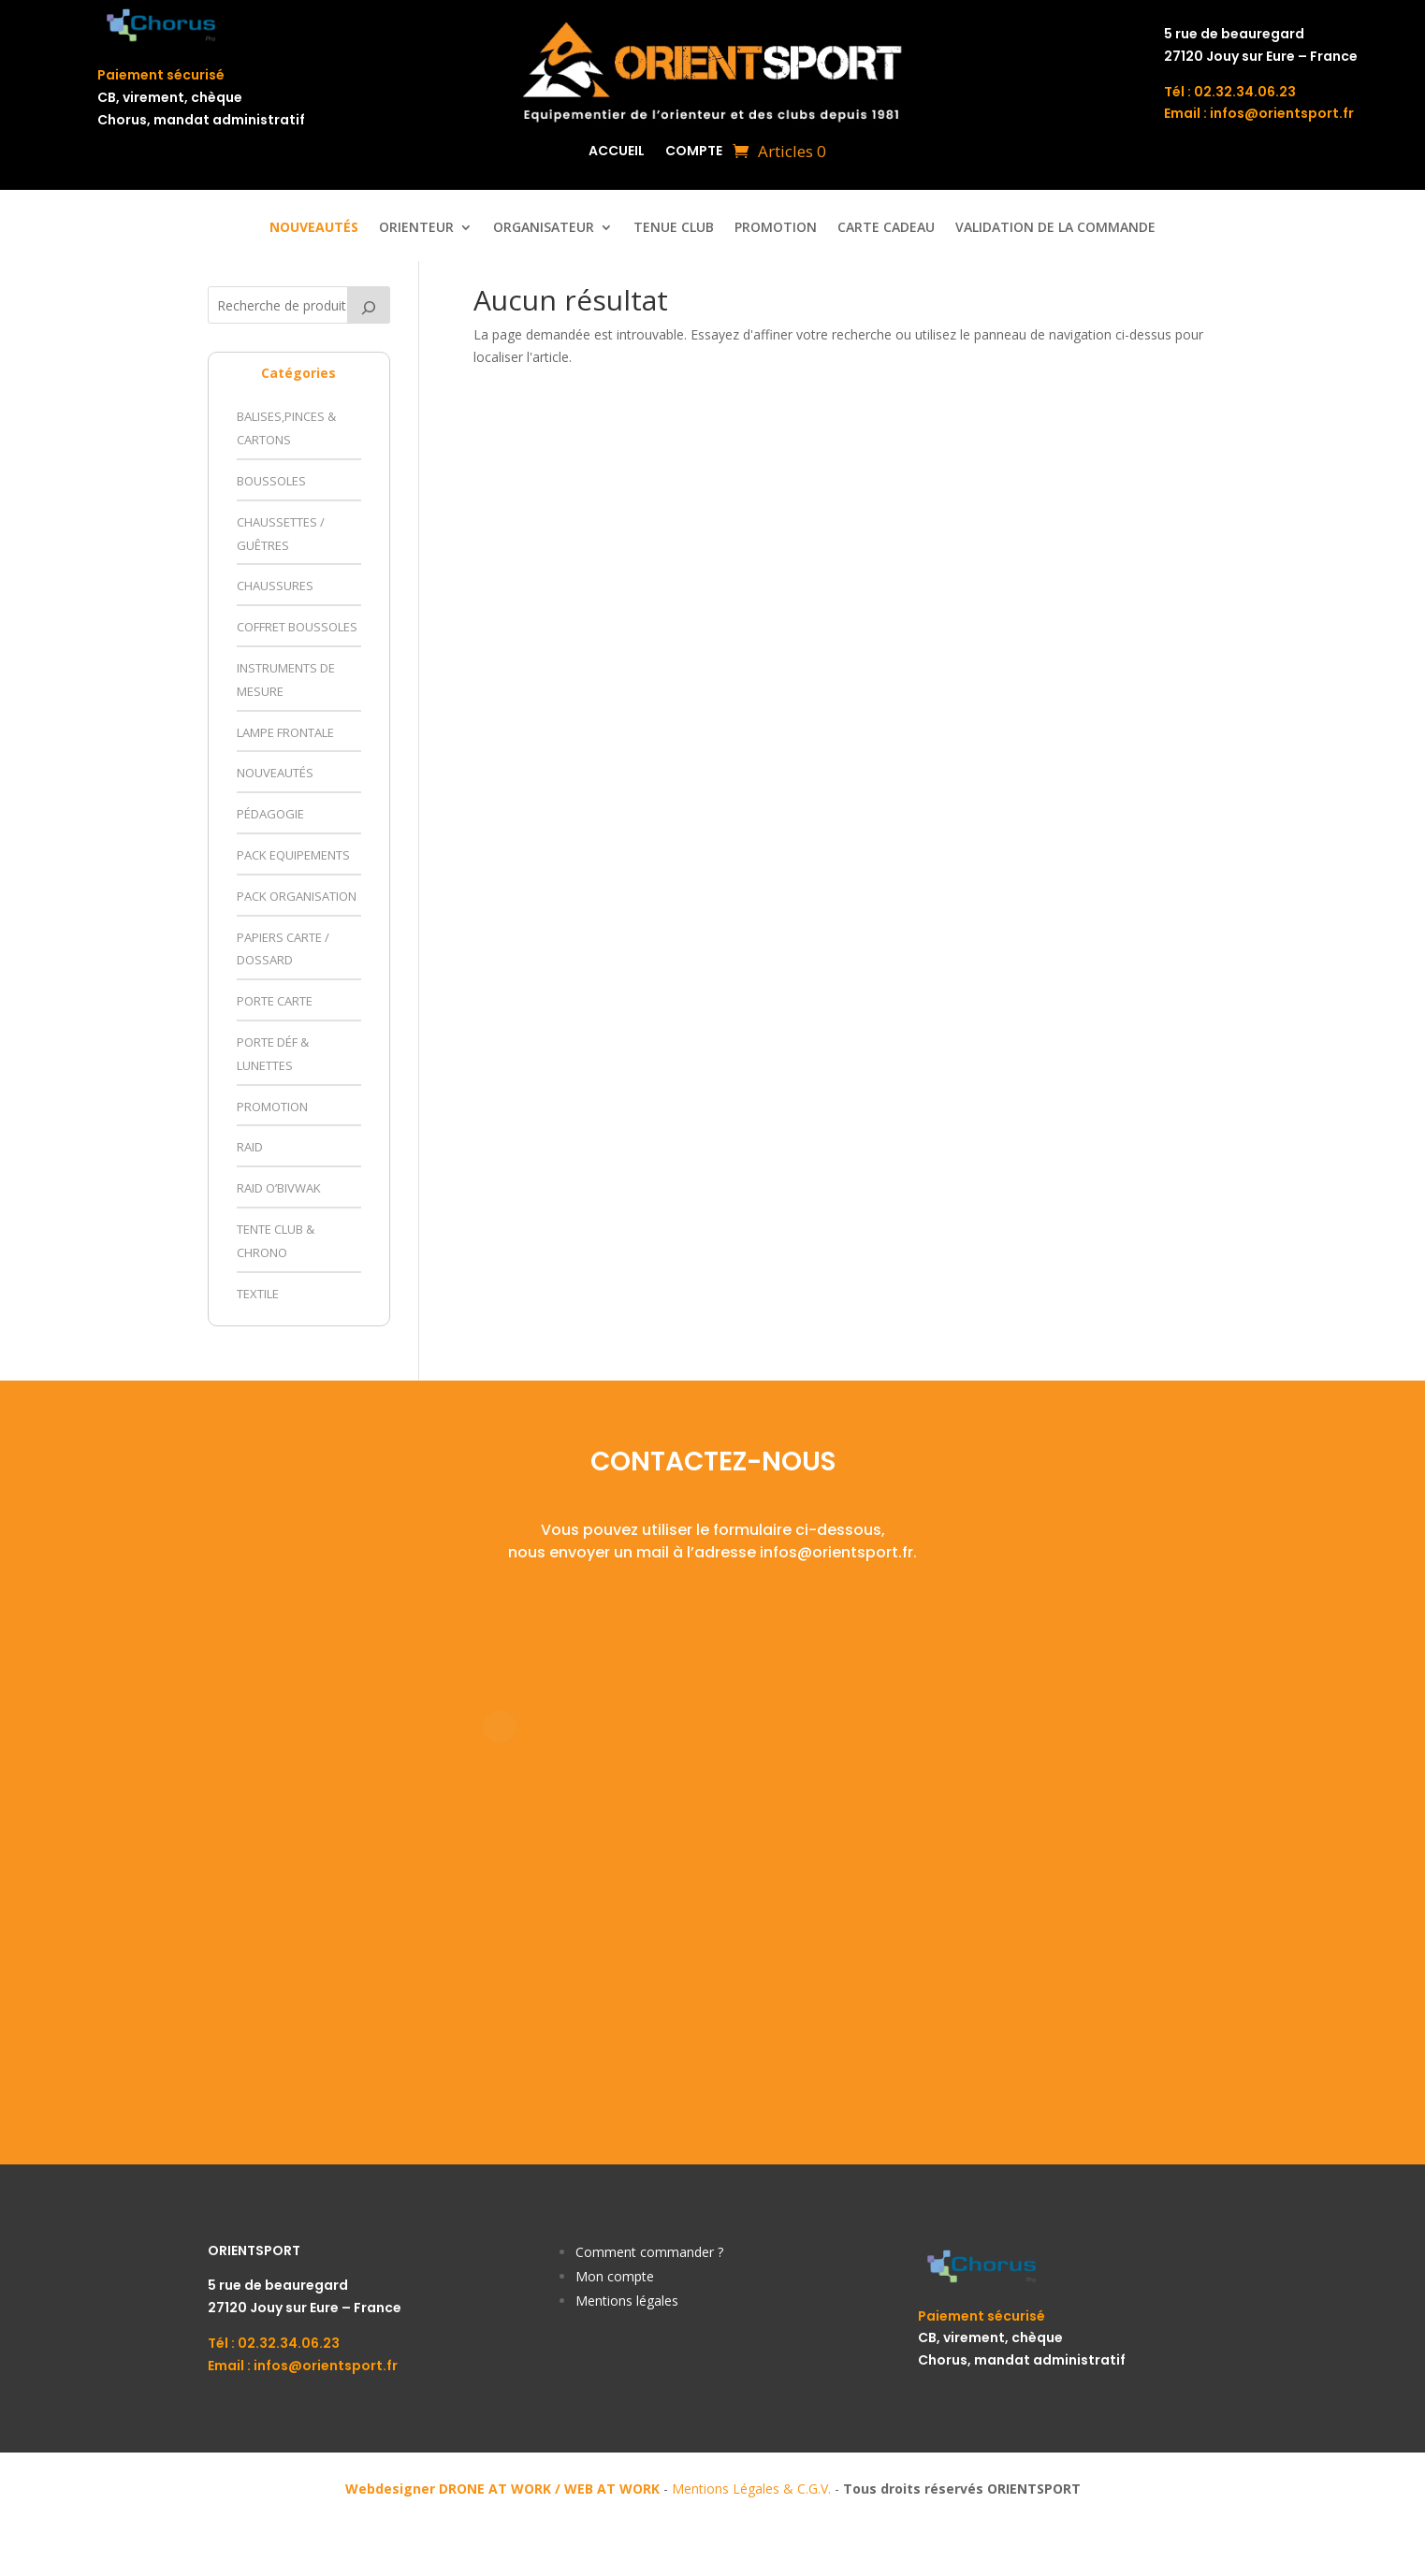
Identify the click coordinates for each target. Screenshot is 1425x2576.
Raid (250, 1146)
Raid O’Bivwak (279, 1187)
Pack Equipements (293, 855)
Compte (693, 152)
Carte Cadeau (886, 228)
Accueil (617, 152)
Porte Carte (275, 1000)
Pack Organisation (296, 896)
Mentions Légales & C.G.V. (751, 2488)
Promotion (775, 228)
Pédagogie (270, 813)
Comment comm (627, 2252)
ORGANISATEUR (543, 228)
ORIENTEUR (416, 228)
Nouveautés (275, 772)
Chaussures (275, 585)
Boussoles (271, 480)
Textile (258, 1293)
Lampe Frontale (285, 732)
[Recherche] (368, 305)
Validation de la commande (1055, 228)
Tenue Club (673, 228)
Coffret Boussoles (297, 626)
